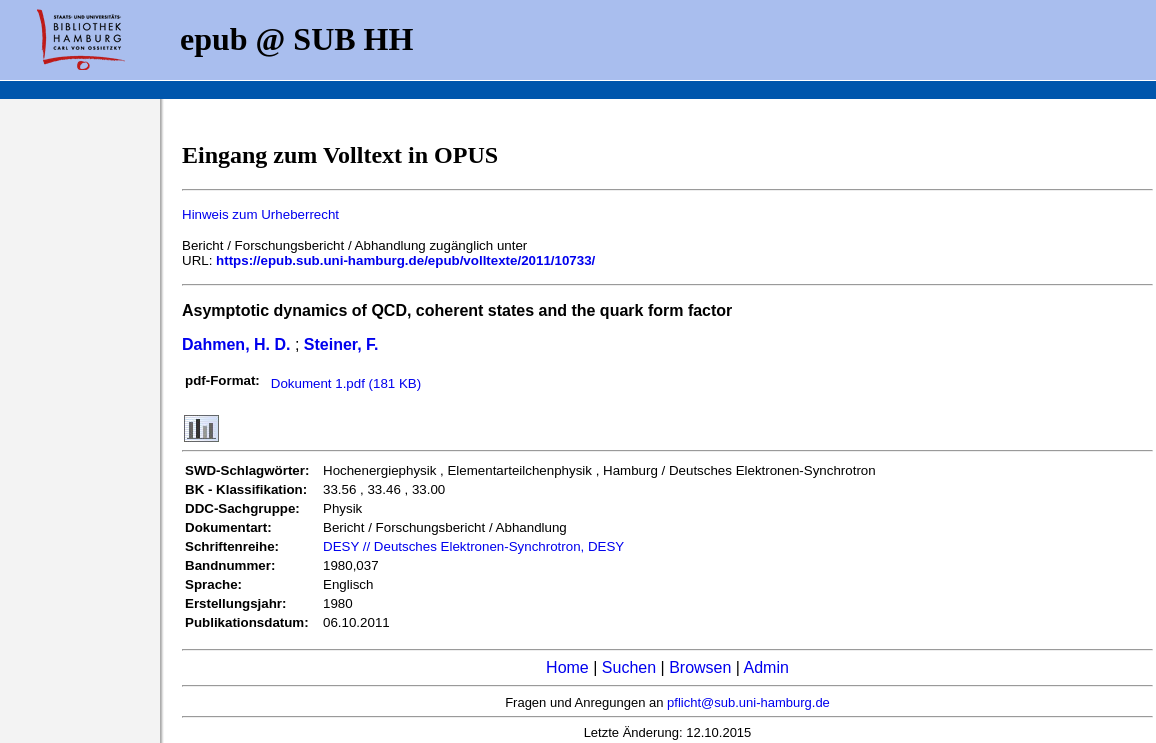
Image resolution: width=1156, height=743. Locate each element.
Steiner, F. (341, 344)
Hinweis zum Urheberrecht (260, 214)
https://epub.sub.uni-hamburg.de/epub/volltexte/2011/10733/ (405, 260)
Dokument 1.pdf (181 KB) (346, 383)
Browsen (700, 667)
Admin (766, 667)
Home (567, 667)
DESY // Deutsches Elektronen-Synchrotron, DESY (473, 546)
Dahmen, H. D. (236, 344)
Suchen (629, 667)
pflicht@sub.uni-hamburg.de (748, 702)
